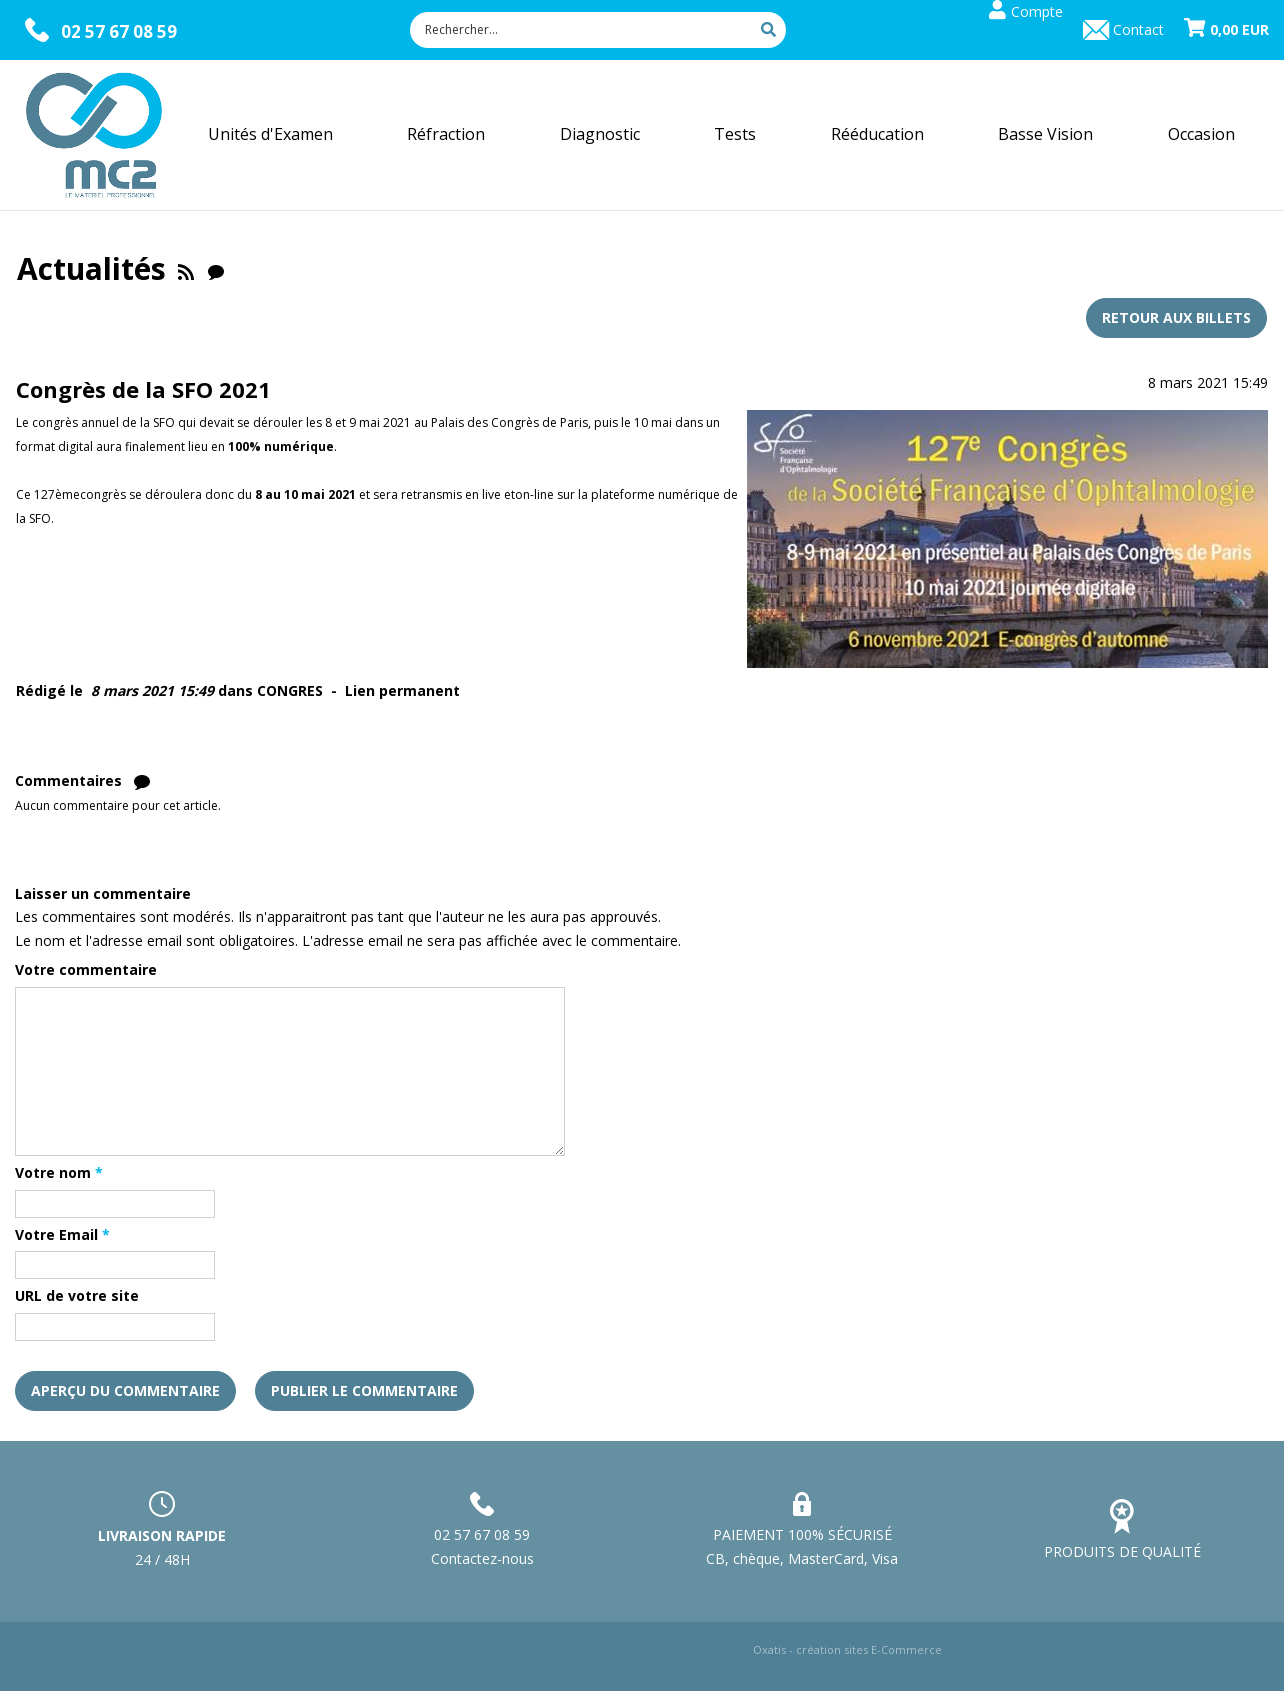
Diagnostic (600, 134)
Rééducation (877, 134)
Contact (1138, 29)
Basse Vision (1045, 134)
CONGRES (290, 690)
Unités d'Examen (270, 134)
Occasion (1201, 134)
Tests (735, 134)
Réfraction (446, 134)
